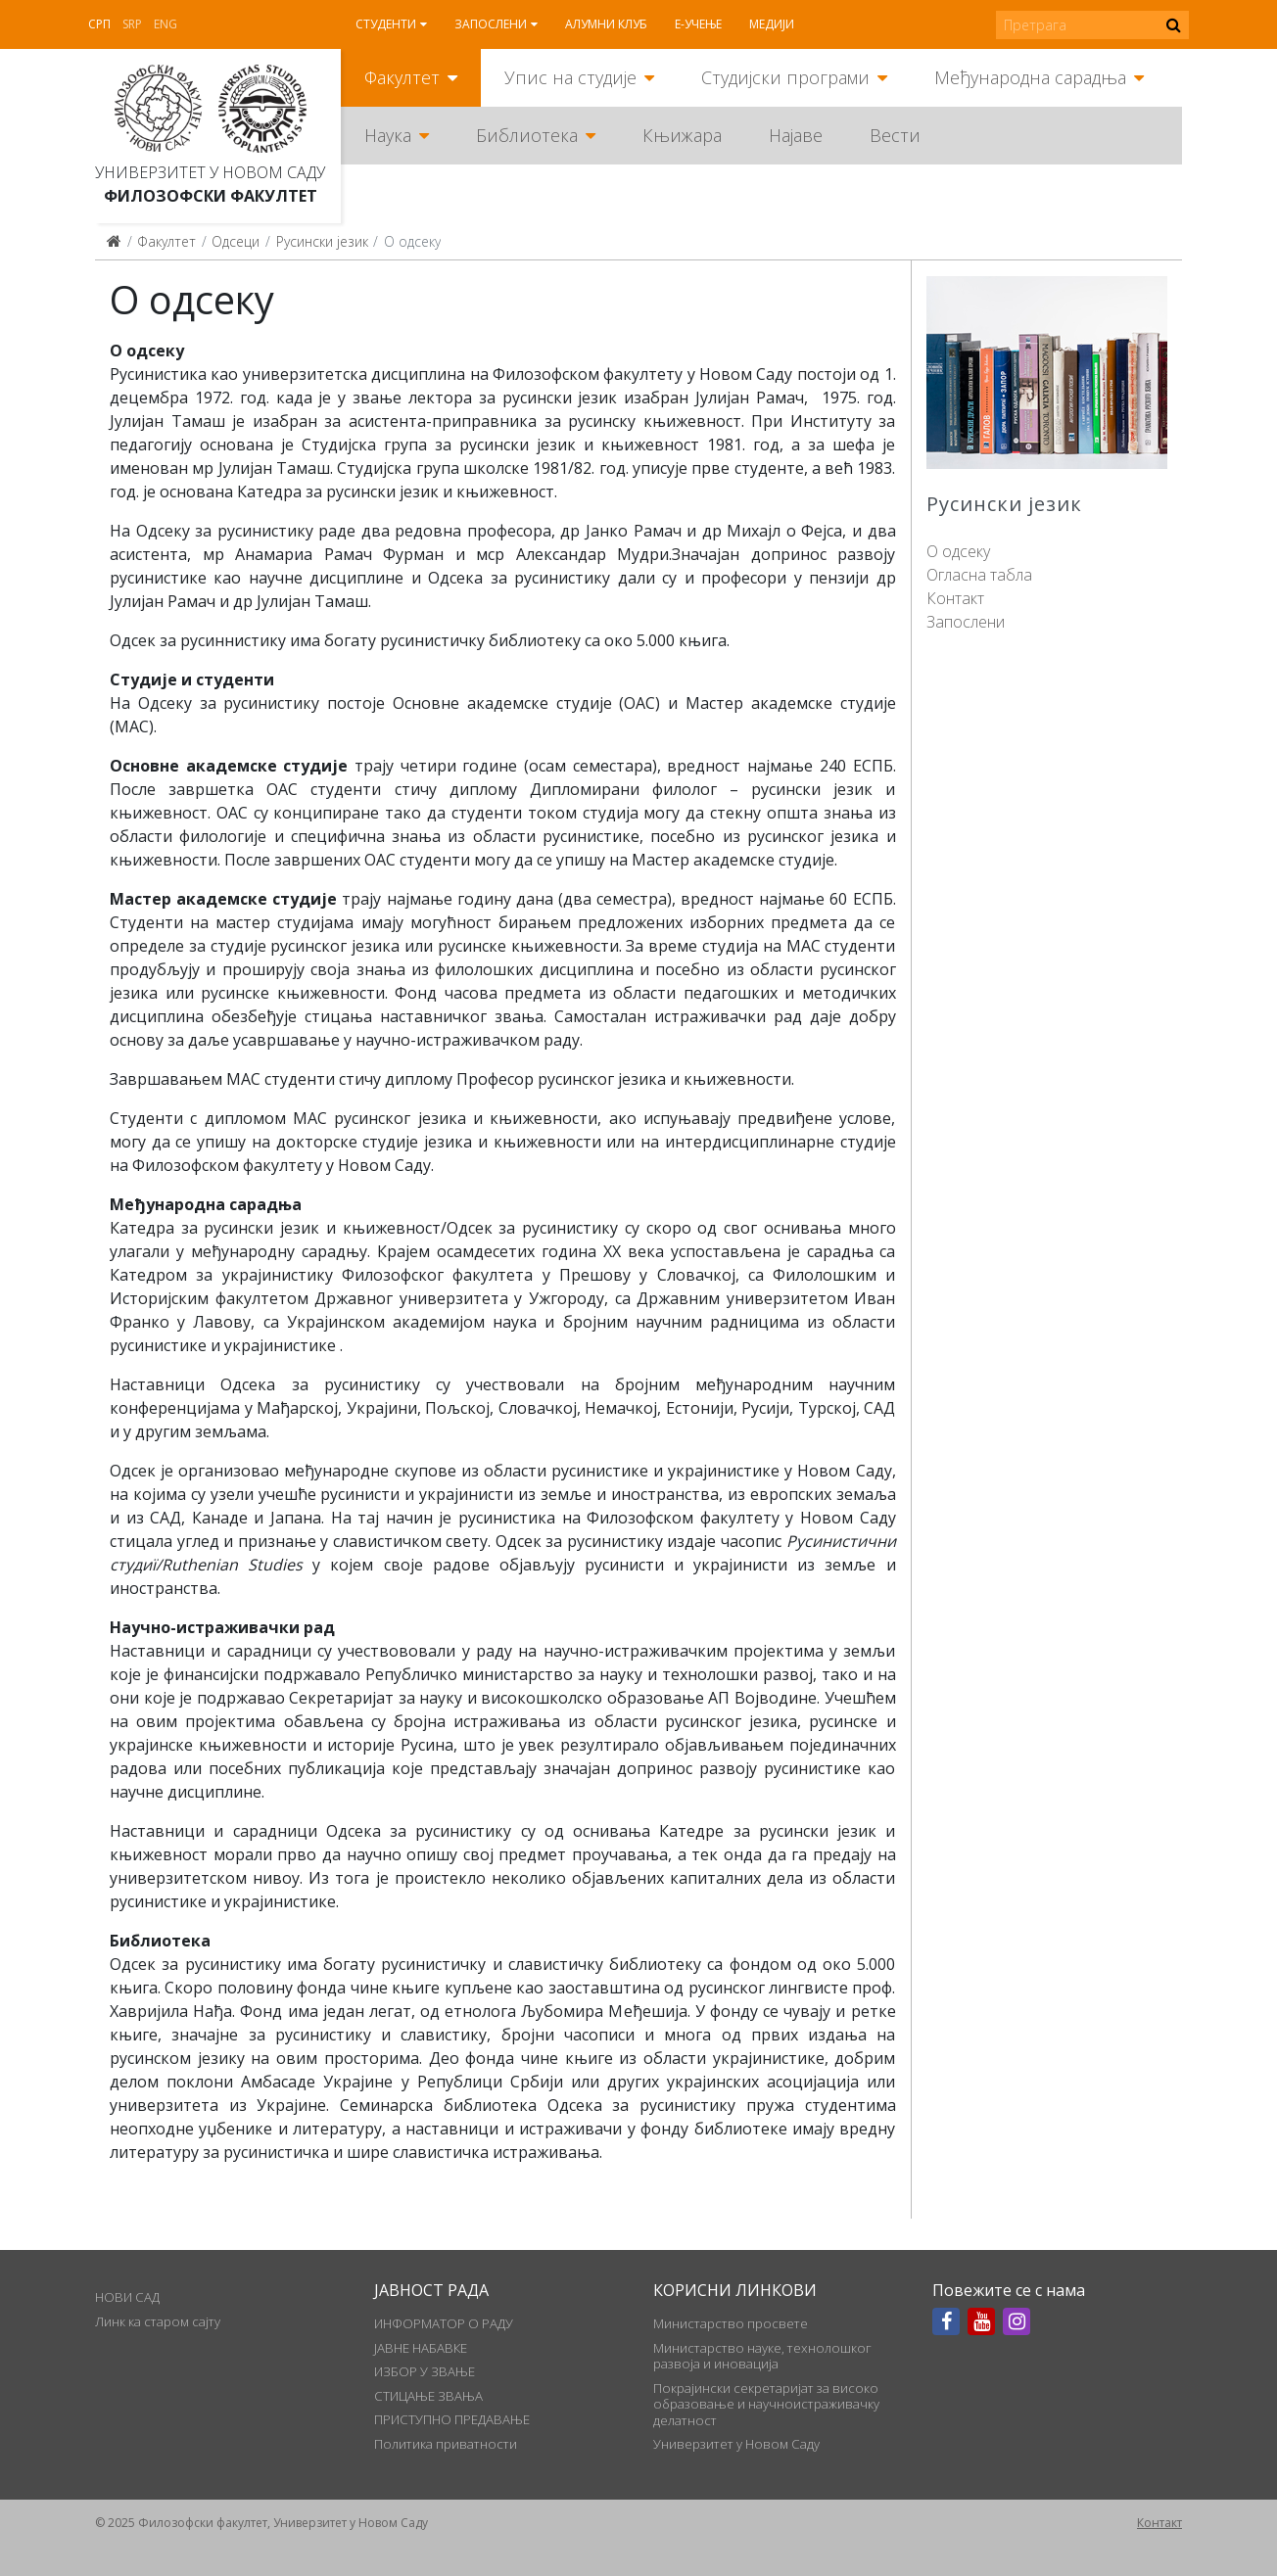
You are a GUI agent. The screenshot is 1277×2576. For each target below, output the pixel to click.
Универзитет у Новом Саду (210, 172)
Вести (895, 135)
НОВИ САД (127, 2297)
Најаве (796, 135)
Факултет (402, 77)
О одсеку (958, 551)
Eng (165, 24)
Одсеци (236, 241)
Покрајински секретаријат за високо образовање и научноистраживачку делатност (766, 2404)
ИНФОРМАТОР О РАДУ (443, 2323)
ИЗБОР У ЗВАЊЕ (424, 2371)
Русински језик (322, 241)
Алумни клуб (606, 24)
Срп (99, 24)
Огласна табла (979, 574)
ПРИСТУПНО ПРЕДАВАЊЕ (452, 2419)
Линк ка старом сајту (157, 2321)
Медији (771, 24)
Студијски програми (785, 77)
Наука (387, 135)
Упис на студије (570, 77)
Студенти (385, 24)
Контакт (955, 598)
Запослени (490, 24)
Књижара (682, 135)
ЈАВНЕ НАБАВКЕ (420, 2348)
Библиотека (527, 135)
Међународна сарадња (1030, 77)
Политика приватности (445, 2444)
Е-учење (698, 24)
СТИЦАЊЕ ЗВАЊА (428, 2396)
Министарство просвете (730, 2323)
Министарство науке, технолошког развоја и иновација (762, 2355)
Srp (132, 24)
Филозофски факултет (210, 196)
